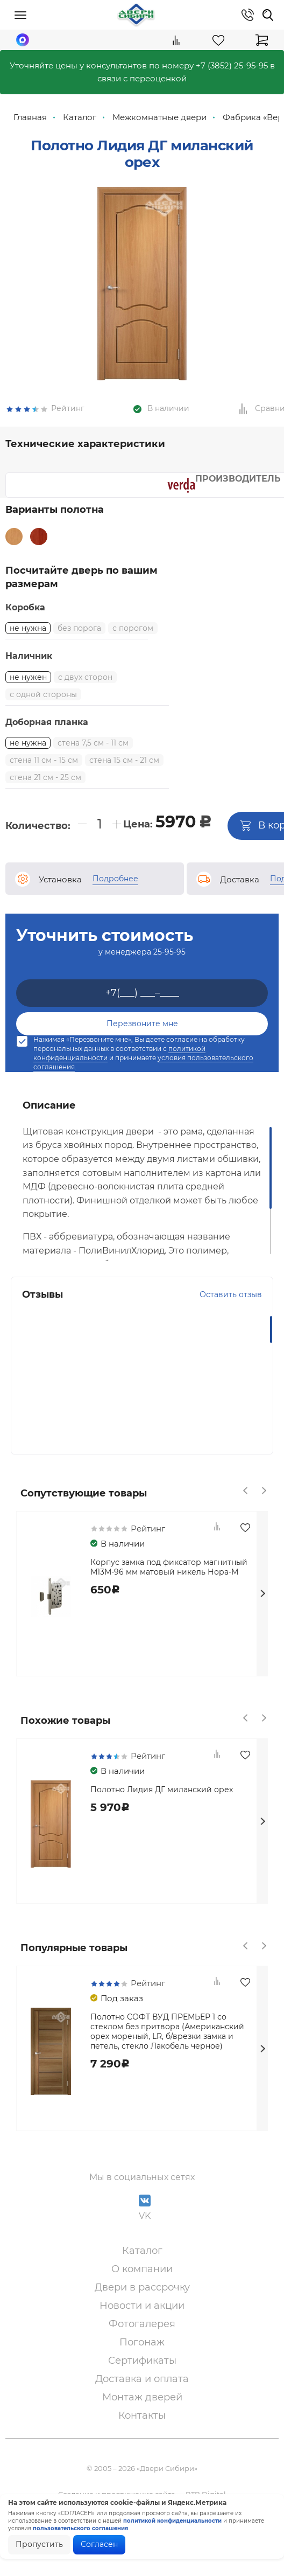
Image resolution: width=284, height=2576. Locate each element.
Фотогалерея (142, 2355)
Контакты (142, 2446)
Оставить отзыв (231, 1325)
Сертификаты (142, 2391)
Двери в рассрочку (142, 2318)
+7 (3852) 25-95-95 (232, 65)
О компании (142, 2300)
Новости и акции (142, 2336)
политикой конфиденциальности (172, 2520)
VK (145, 2238)
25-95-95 (169, 982)
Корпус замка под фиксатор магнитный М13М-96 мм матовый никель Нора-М (168, 1597)
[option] (142, 303)
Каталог (142, 2281)
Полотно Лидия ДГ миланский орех (161, 1820)
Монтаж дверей (142, 2428)
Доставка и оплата (142, 2409)
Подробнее (115, 909)
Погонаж (142, 2373)
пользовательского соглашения (80, 2528)
